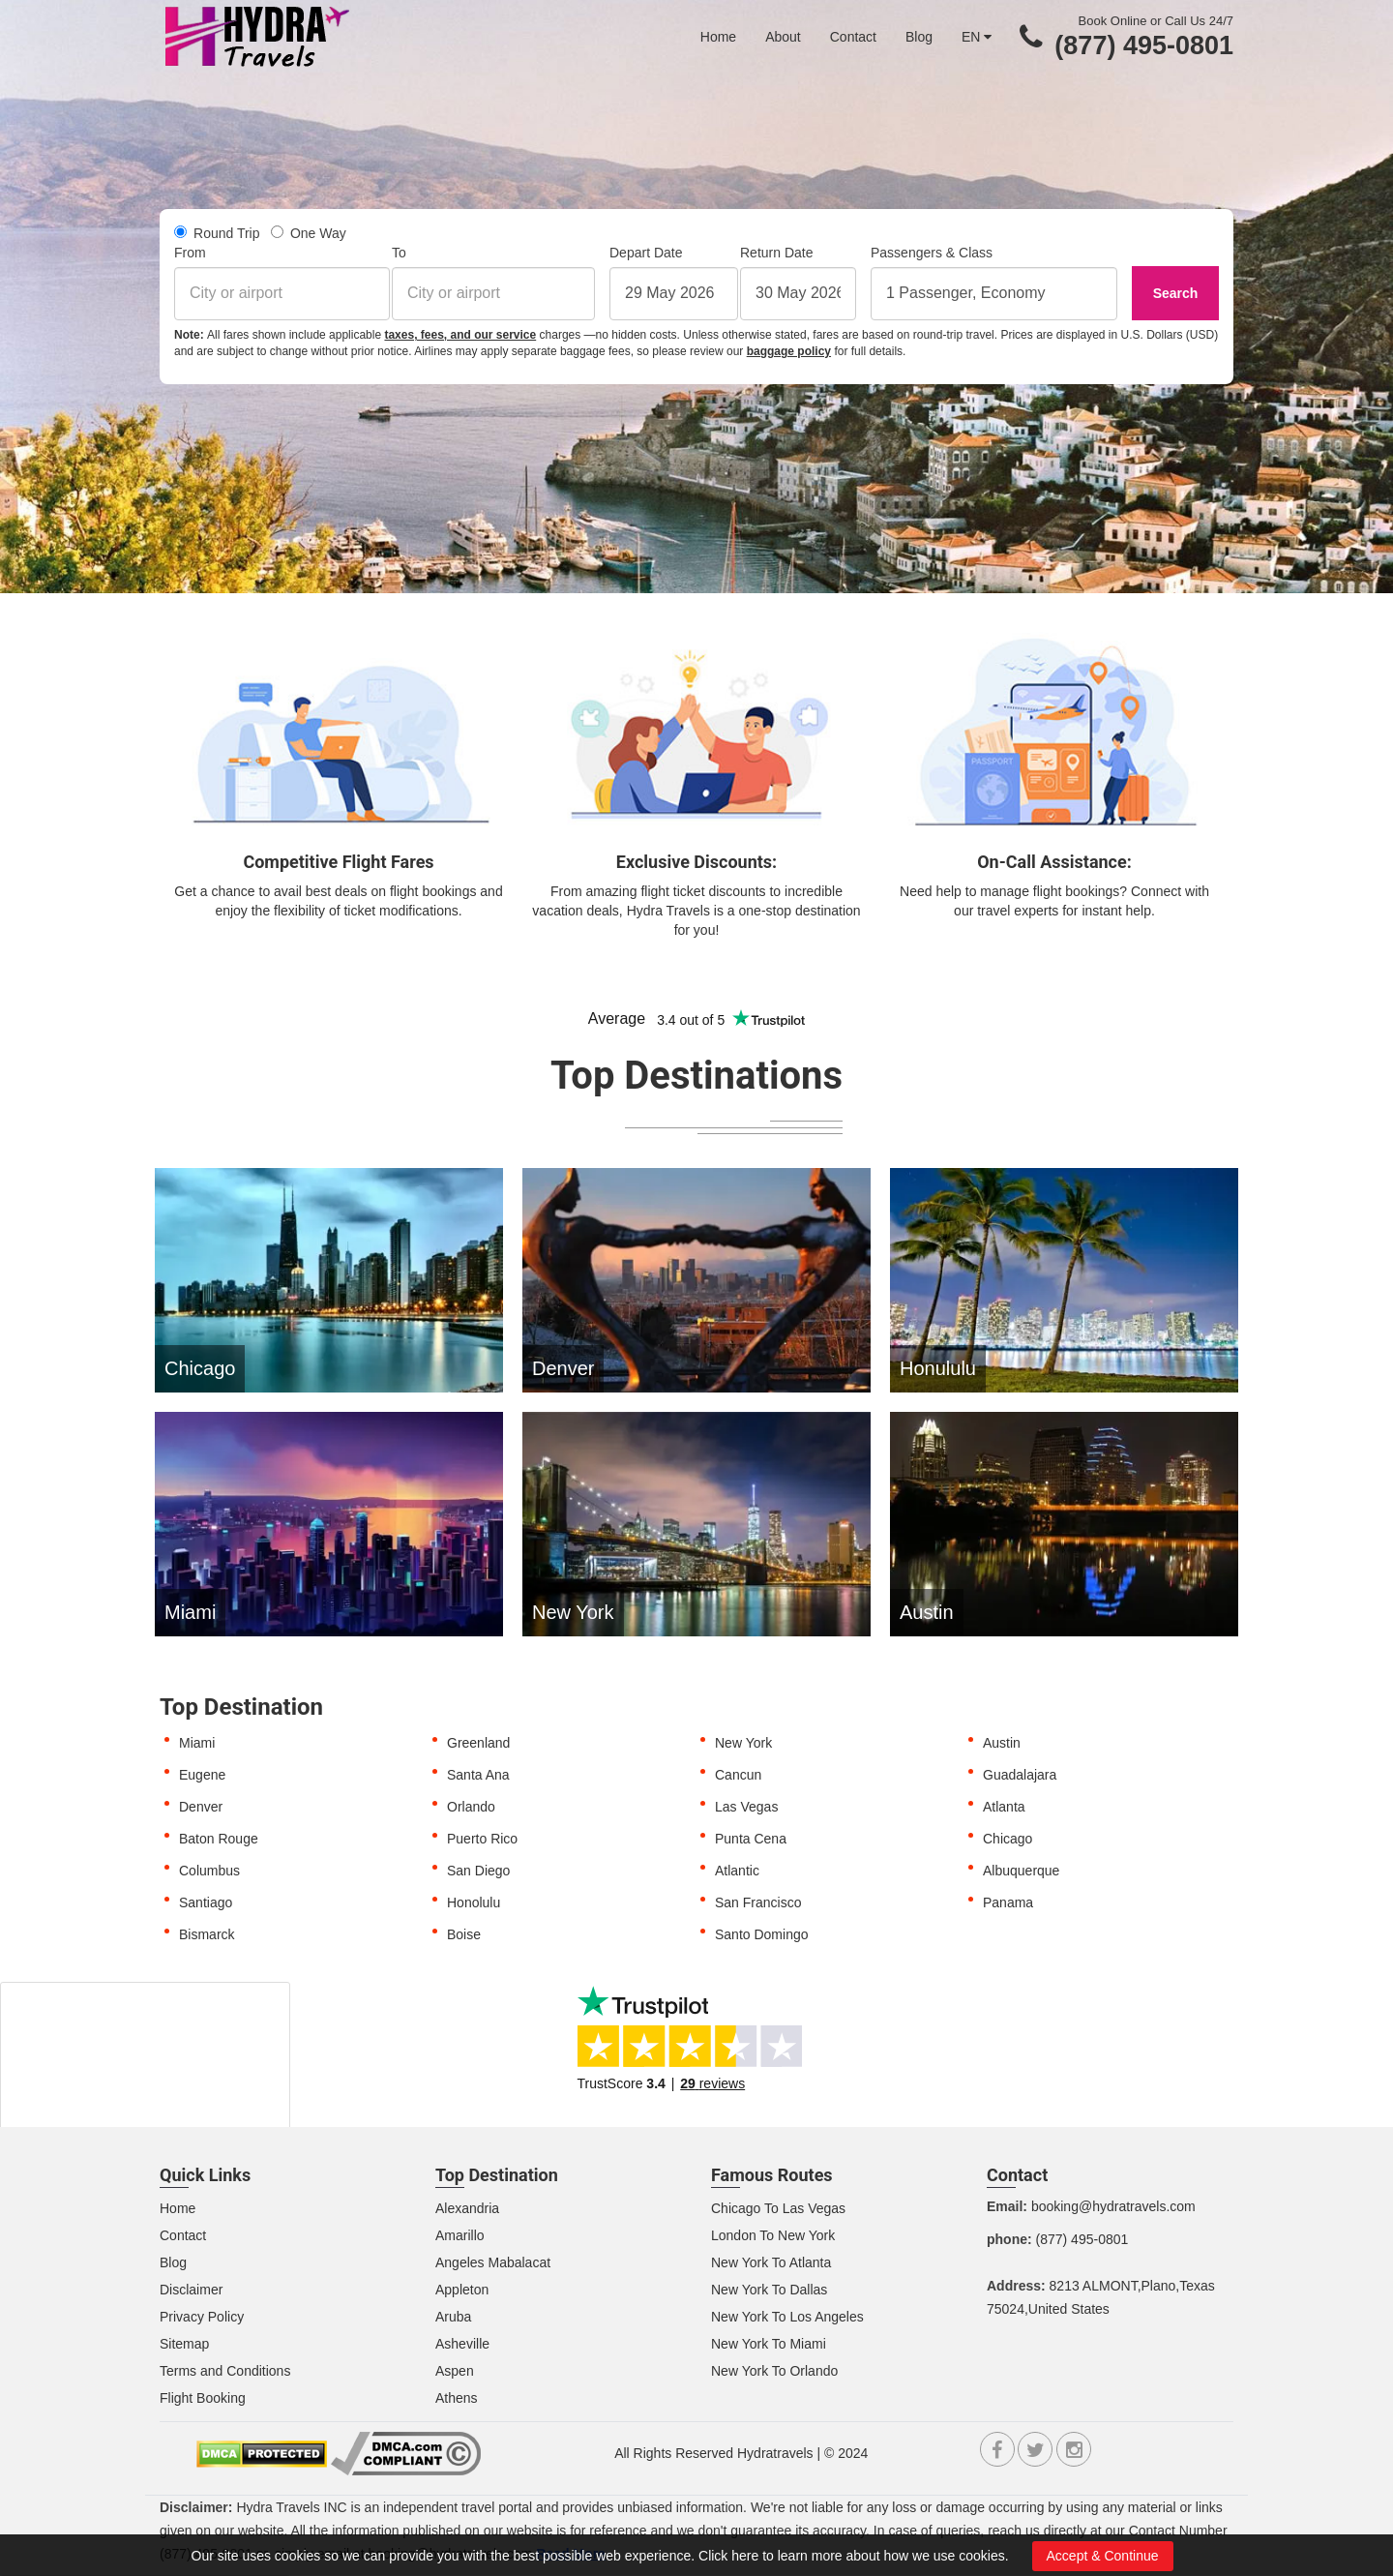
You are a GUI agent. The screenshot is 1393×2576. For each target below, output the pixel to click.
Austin (1002, 1743)
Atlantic (737, 1870)
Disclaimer (191, 2289)
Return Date (776, 252)
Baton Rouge (218, 1838)
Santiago (205, 1902)
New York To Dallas (769, 2289)
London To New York (773, 2235)
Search (1176, 293)
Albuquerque (1021, 1870)
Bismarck (207, 1934)
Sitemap (184, 2343)
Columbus (209, 1870)
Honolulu (473, 1902)
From (190, 252)
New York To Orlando (774, 2371)
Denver (200, 1806)
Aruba (453, 2316)
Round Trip (217, 233)
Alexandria (467, 2208)
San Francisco (758, 1902)
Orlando (471, 1806)
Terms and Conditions (225, 2371)
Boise (464, 1934)
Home (718, 37)
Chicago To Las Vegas (778, 2208)
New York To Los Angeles (787, 2316)
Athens (456, 2398)
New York (743, 1743)
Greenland (478, 1743)
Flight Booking (203, 2398)
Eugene (202, 1774)
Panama (1008, 1902)
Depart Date (645, 252)
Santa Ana (478, 1774)
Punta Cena (750, 1838)
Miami (197, 1743)
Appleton (462, 2289)
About (783, 37)
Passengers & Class (932, 252)
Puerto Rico (482, 1838)
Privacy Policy (202, 2316)
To (399, 252)
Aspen (454, 2371)
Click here (728, 2555)
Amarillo (460, 2235)
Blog (919, 37)
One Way (308, 233)
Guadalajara (1019, 1774)
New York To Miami (768, 2343)
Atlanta (1004, 1806)
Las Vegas (746, 1806)
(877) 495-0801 (1143, 45)
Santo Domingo (762, 1934)
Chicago (1007, 1838)
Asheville (462, 2343)
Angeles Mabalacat (492, 2262)
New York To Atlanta (771, 2262)
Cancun (738, 1774)
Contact (853, 37)
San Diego (478, 1870)
